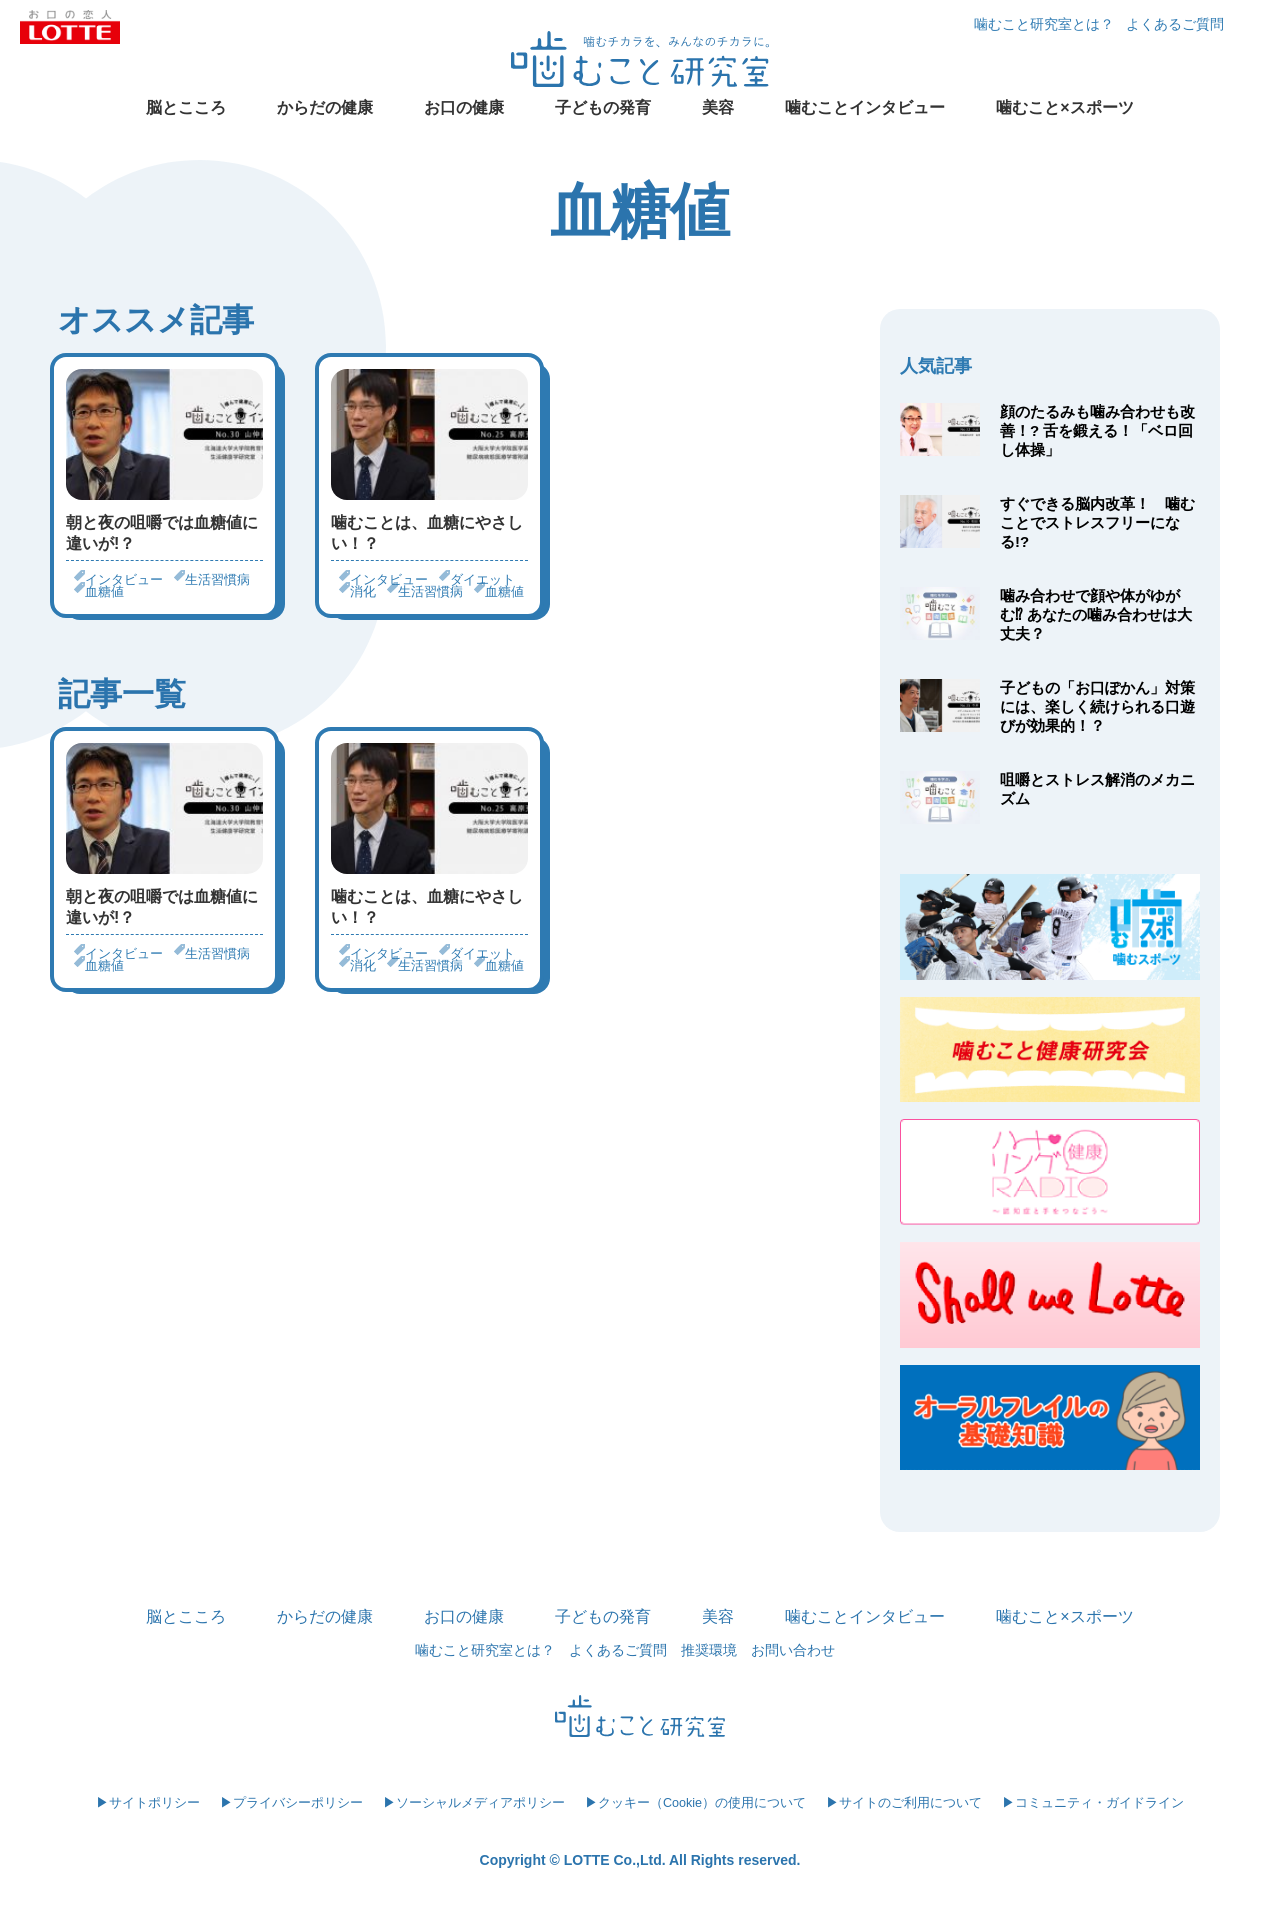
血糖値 (104, 591)
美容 (718, 107)
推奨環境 (709, 1650)
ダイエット (482, 579)
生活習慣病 (217, 579)
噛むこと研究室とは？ (1044, 24)
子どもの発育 (603, 107)
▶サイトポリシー (148, 1803)
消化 (363, 591)
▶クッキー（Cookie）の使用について (695, 1803)
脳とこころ (186, 107)
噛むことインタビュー (865, 107)
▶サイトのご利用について (904, 1803)
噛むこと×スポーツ (1064, 107)
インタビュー (124, 579)
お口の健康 (464, 107)
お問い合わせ (793, 1650)
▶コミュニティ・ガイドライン (1093, 1803)
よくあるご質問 (1175, 24)
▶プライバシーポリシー (291, 1803)
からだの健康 (325, 107)
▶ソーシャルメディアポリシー (474, 1803)
